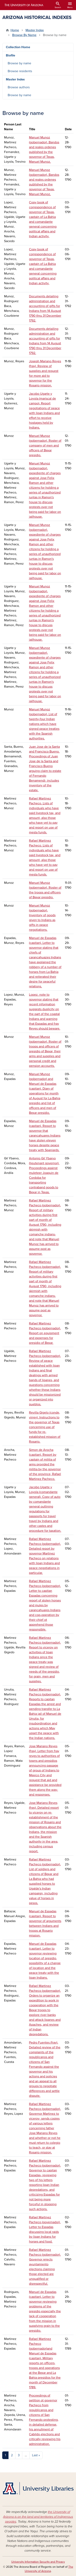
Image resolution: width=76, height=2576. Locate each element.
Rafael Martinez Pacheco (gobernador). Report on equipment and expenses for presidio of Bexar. (45, 1333)
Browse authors (19, 87)
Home (15, 30)
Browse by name (19, 63)
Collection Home (18, 47)
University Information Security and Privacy (38, 2562)
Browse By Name (24, 35)
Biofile (10, 55)
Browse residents (20, 71)
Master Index (35, 30)
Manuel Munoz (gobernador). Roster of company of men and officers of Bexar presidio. (45, 445)
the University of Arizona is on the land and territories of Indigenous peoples (38, 2517)
